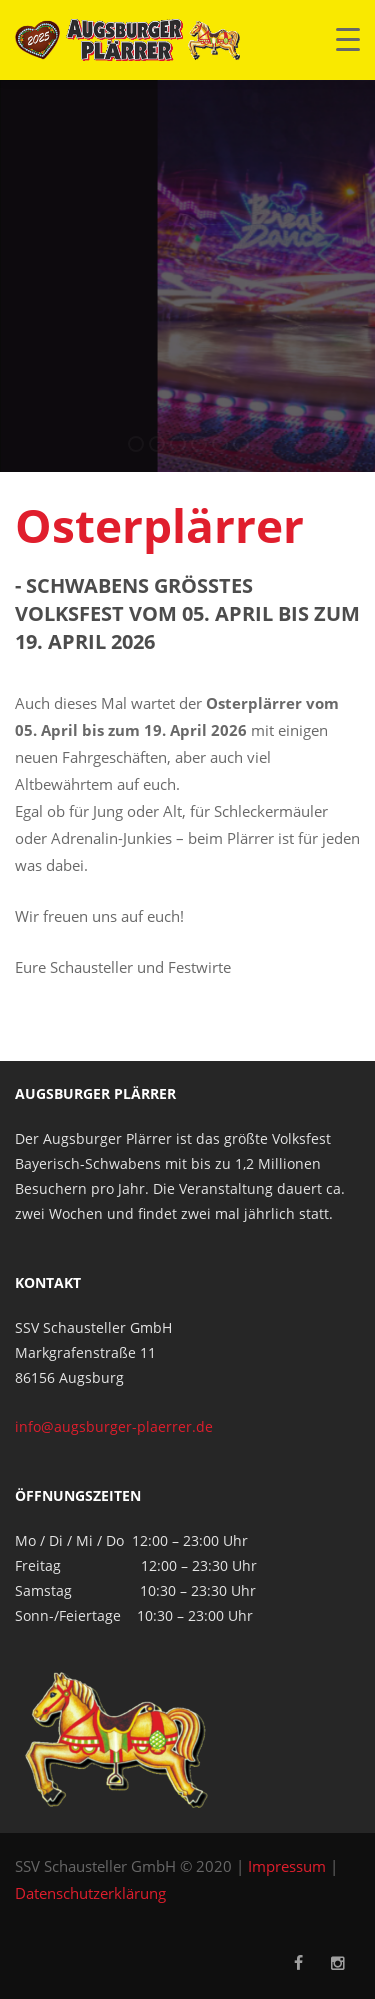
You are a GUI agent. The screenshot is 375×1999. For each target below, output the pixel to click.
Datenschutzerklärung (90, 1893)
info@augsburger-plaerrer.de (114, 1426)
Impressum (287, 1866)
